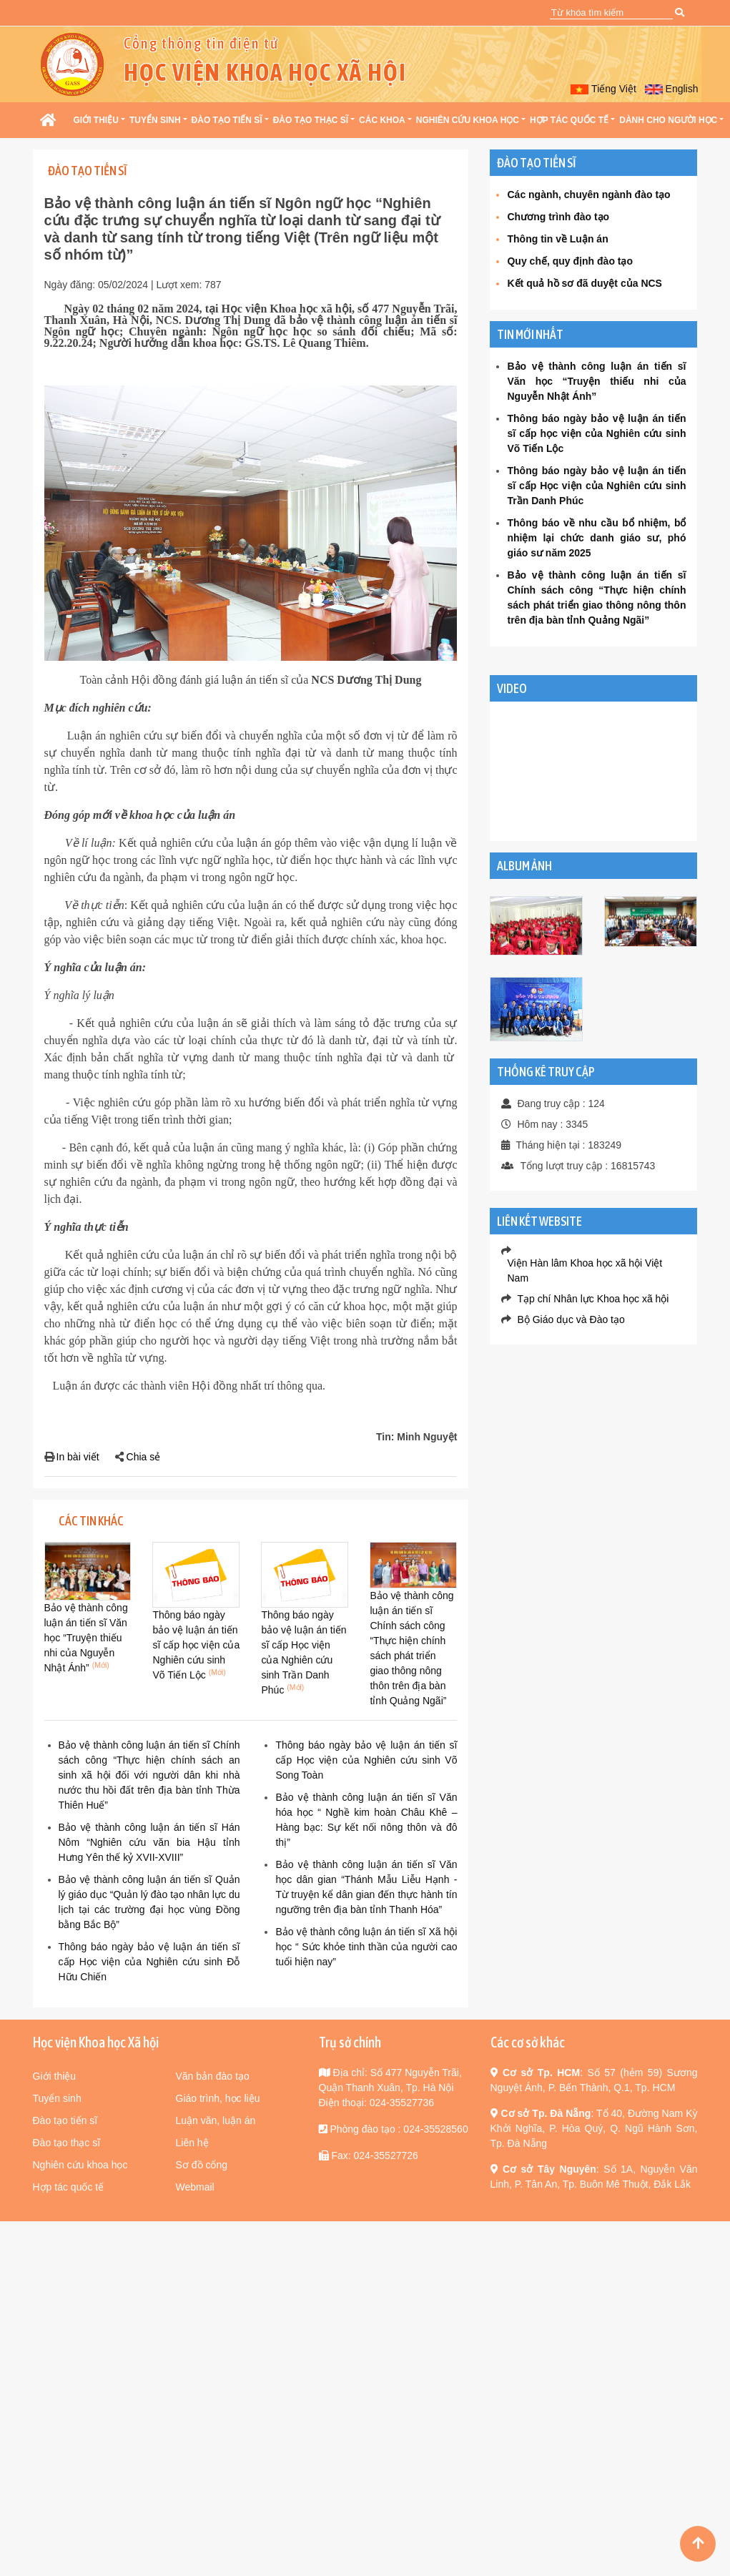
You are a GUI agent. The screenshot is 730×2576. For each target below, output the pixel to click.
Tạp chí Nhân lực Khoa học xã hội (593, 1298)
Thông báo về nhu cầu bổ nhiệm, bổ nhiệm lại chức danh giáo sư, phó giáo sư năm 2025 (596, 538)
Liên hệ (192, 2142)
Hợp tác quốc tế (569, 120)
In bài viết (77, 1456)
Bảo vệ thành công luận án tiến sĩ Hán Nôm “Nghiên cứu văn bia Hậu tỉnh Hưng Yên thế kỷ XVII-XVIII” (149, 1842)
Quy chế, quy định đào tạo (570, 261)
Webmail (195, 2187)
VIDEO (512, 688)
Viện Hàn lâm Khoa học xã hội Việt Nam (584, 1270)
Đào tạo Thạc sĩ (310, 120)
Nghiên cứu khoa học (467, 120)
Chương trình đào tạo (558, 216)
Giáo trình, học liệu (218, 2098)
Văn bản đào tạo (213, 2076)
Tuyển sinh (155, 120)
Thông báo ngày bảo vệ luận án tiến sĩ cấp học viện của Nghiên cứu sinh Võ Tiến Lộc (196, 1645)
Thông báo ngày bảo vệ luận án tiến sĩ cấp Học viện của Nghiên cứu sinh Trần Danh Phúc (596, 485)
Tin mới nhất (530, 334)
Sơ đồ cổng (201, 2165)
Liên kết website (539, 1221)
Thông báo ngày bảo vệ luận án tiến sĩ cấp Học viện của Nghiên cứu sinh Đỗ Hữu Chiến (149, 1961)
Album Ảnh (524, 865)
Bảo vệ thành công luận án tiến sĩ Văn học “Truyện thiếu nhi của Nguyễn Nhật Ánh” (86, 1637)
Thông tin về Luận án (557, 239)
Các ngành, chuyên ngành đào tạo (588, 194)
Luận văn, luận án (216, 2120)
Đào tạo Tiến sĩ (227, 120)
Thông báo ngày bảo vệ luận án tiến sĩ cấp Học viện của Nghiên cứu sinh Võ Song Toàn (366, 1760)
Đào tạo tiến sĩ (65, 2120)
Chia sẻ (144, 1456)
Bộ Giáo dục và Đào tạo (570, 1319)
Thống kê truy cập (546, 1071)
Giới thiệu (96, 120)
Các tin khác (91, 1520)
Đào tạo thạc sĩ (67, 2142)
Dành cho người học (668, 120)
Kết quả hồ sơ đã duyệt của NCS (584, 283)
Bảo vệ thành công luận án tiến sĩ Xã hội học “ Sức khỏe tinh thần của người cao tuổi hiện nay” (366, 1946)
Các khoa (382, 120)
